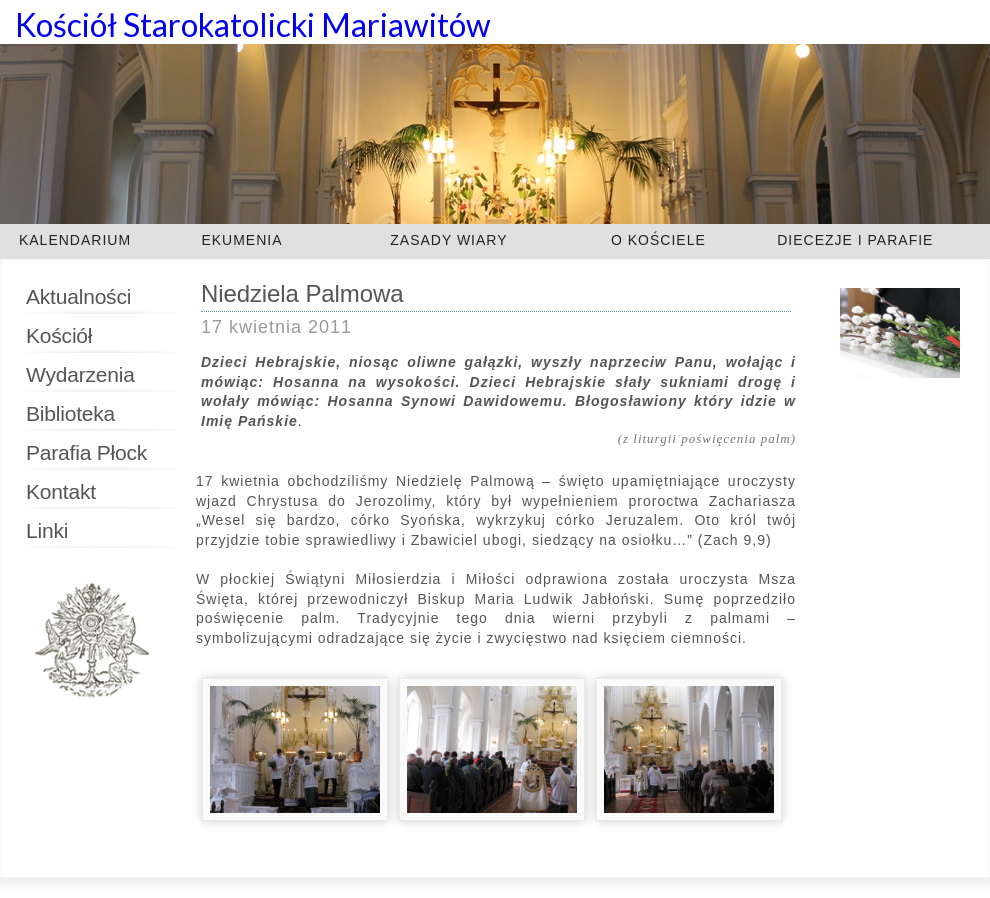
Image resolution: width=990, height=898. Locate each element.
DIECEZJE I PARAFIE (855, 240)
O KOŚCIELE (658, 240)
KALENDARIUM (75, 240)
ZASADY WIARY (448, 240)
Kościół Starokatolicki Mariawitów (253, 24)
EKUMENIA (241, 240)
